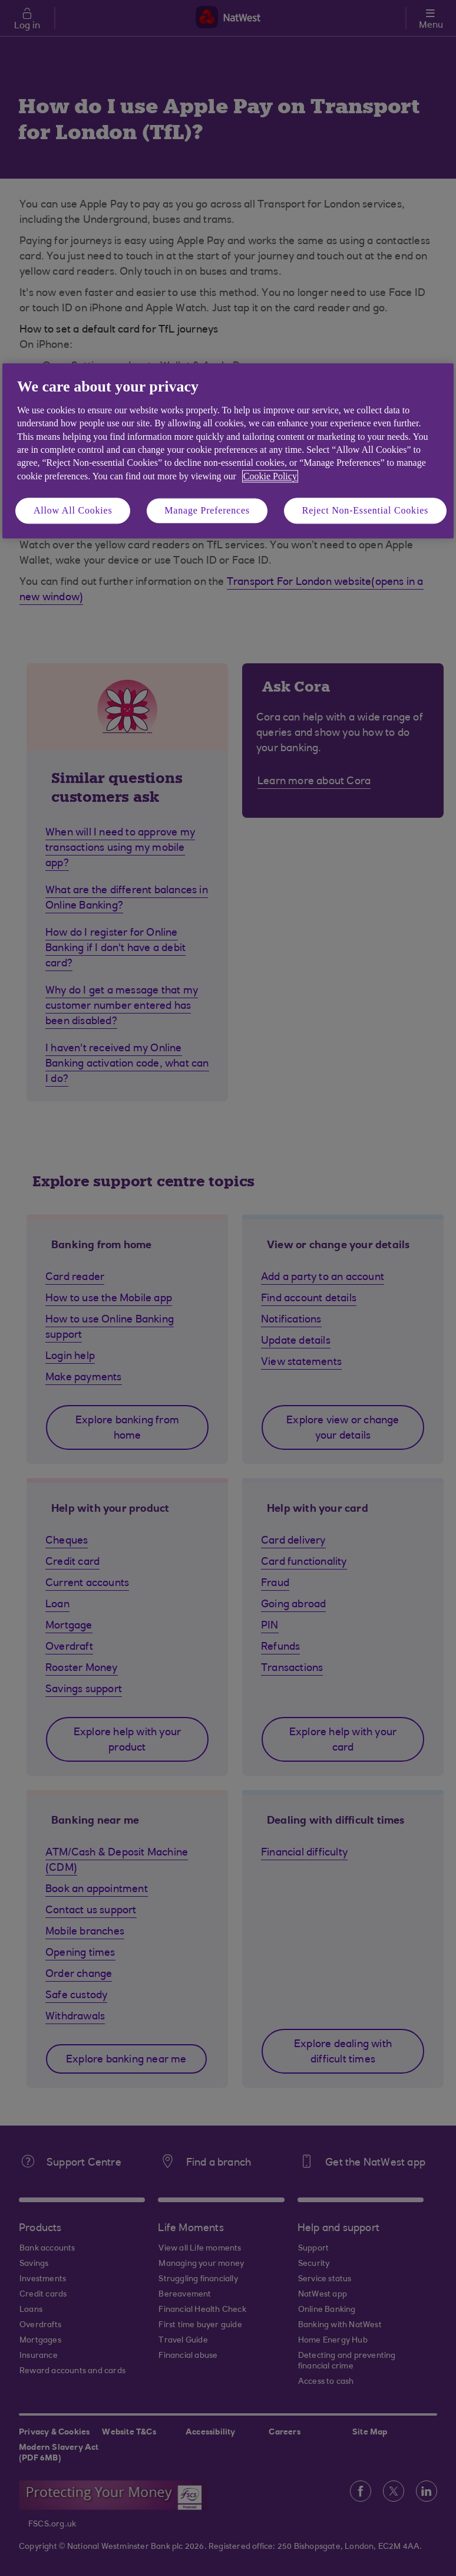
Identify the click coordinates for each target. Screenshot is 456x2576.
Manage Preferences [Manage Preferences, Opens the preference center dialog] (207, 510)
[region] (228, 451)
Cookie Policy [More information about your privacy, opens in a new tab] (270, 476)
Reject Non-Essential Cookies (365, 510)
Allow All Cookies (73, 510)
